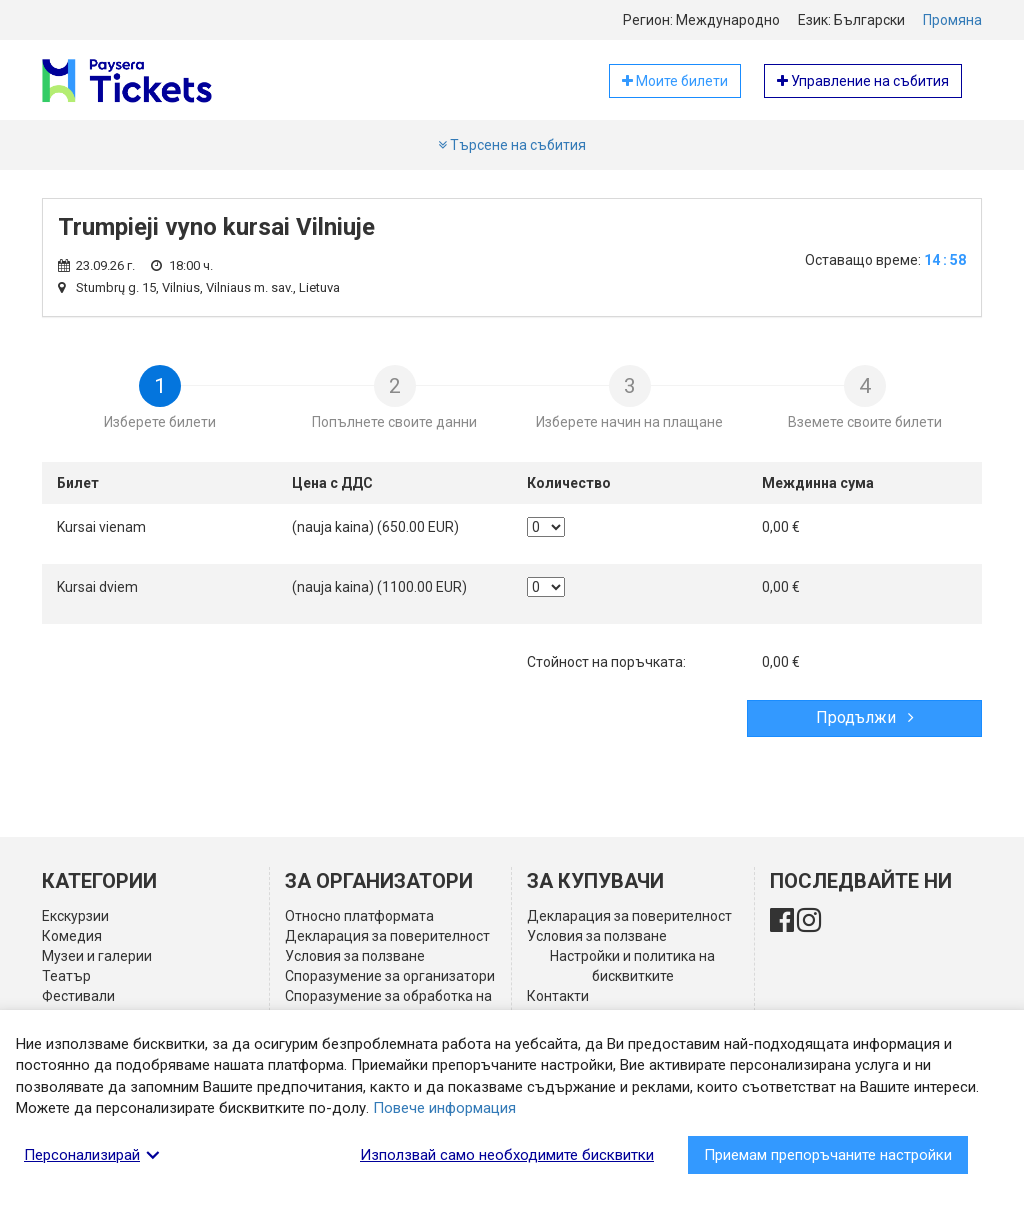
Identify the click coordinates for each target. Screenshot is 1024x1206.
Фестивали (78, 996)
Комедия (72, 936)
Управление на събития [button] (863, 81)
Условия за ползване (355, 956)
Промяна (952, 20)
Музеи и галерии (97, 956)
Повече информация (444, 1108)
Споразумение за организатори (390, 976)
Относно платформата (359, 916)
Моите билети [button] (675, 81)
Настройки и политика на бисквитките (632, 966)
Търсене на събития (512, 145)
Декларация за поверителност (387, 936)
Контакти (558, 996)
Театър (66, 976)
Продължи (865, 717)
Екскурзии (75, 916)
